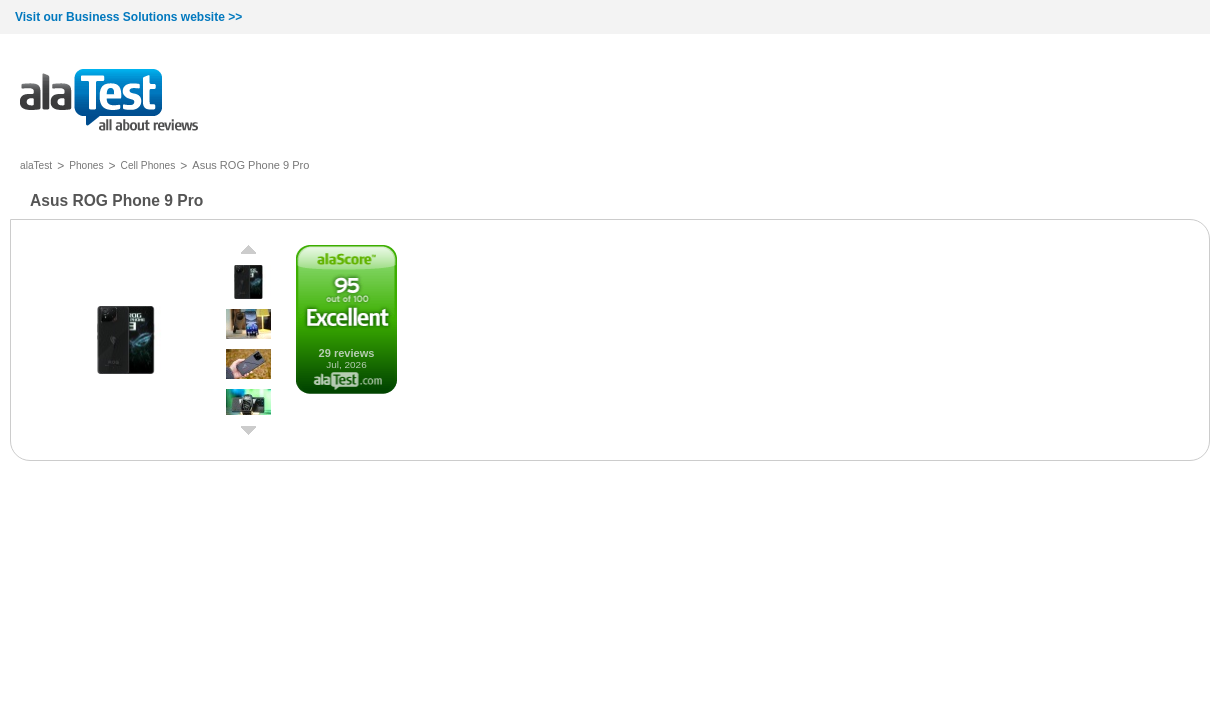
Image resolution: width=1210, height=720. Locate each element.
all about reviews (109, 101)
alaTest (36, 165)
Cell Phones (148, 165)
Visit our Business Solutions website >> (128, 17)
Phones (86, 165)
